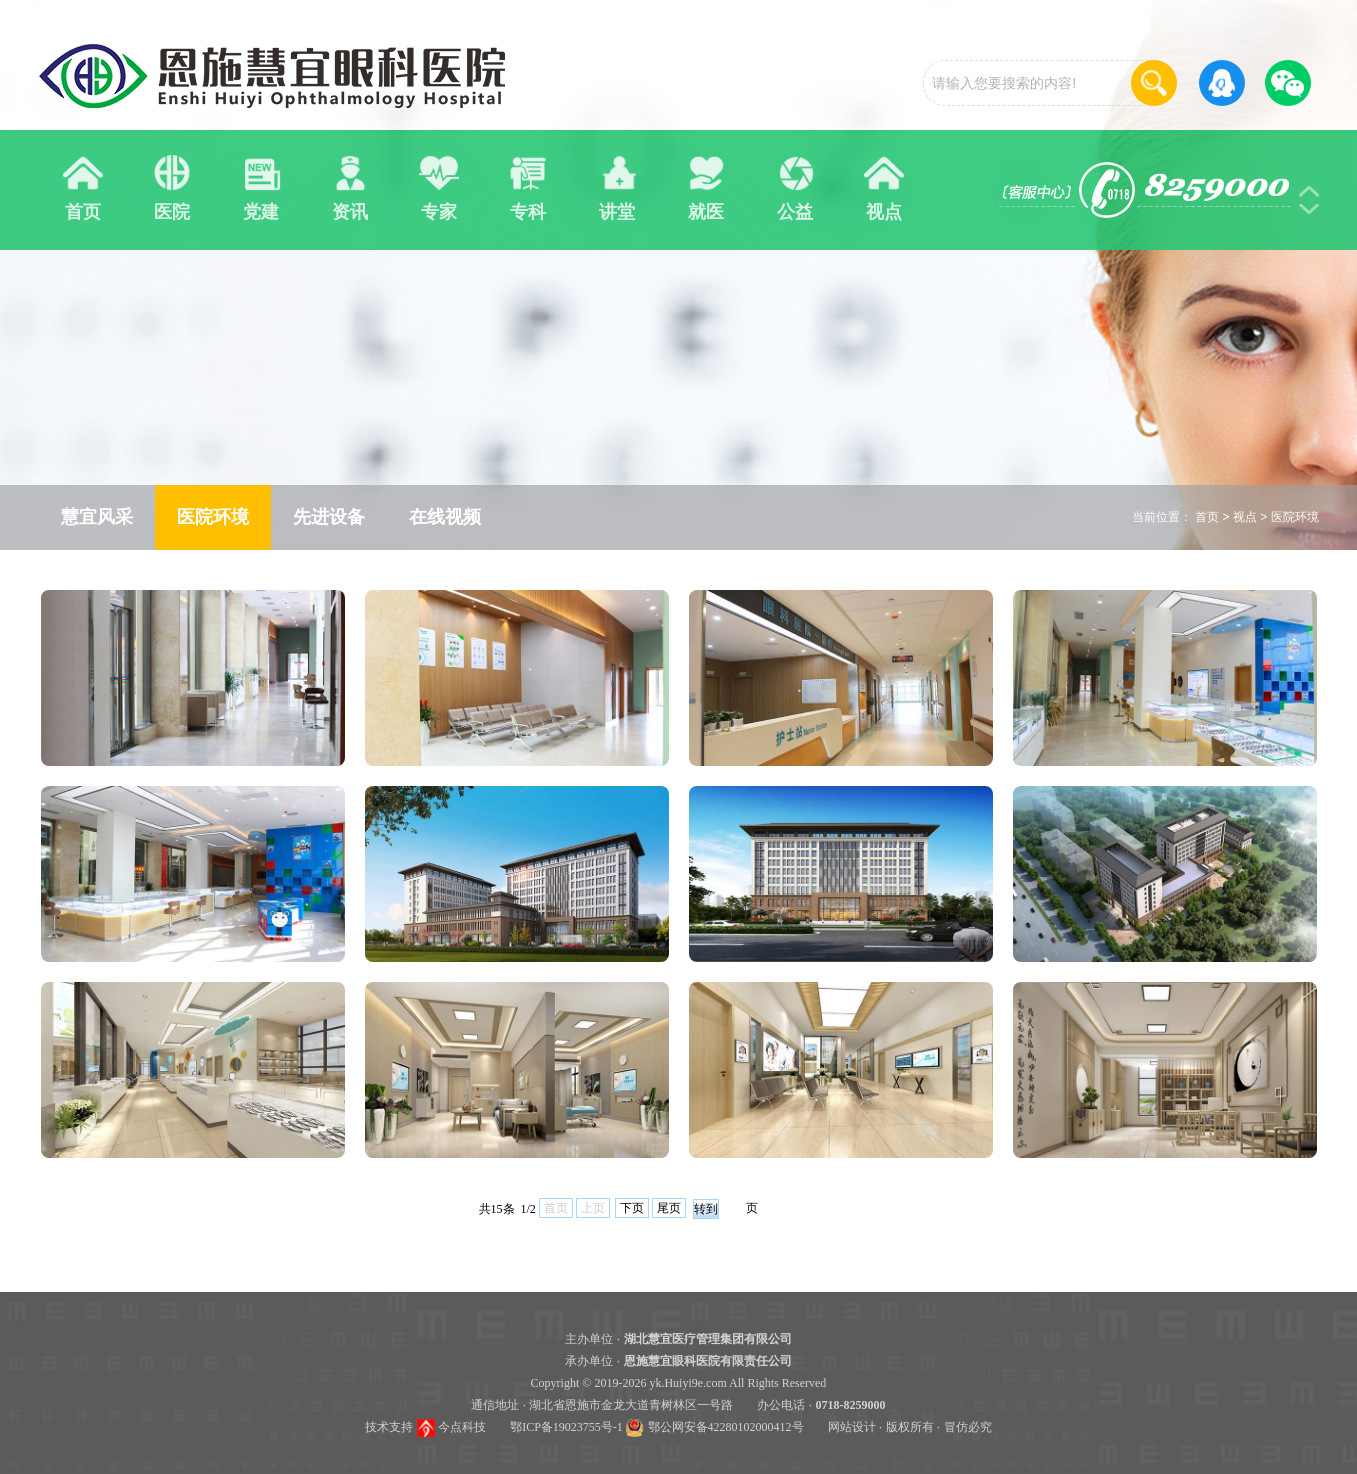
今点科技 (462, 1427)
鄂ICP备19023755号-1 (566, 1427)
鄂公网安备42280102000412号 (726, 1427)
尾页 (669, 1208)
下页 (632, 1208)
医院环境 (1295, 517)
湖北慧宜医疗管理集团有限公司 (708, 1339)
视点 (1245, 517)
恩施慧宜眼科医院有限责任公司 (708, 1361)
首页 (1207, 517)
